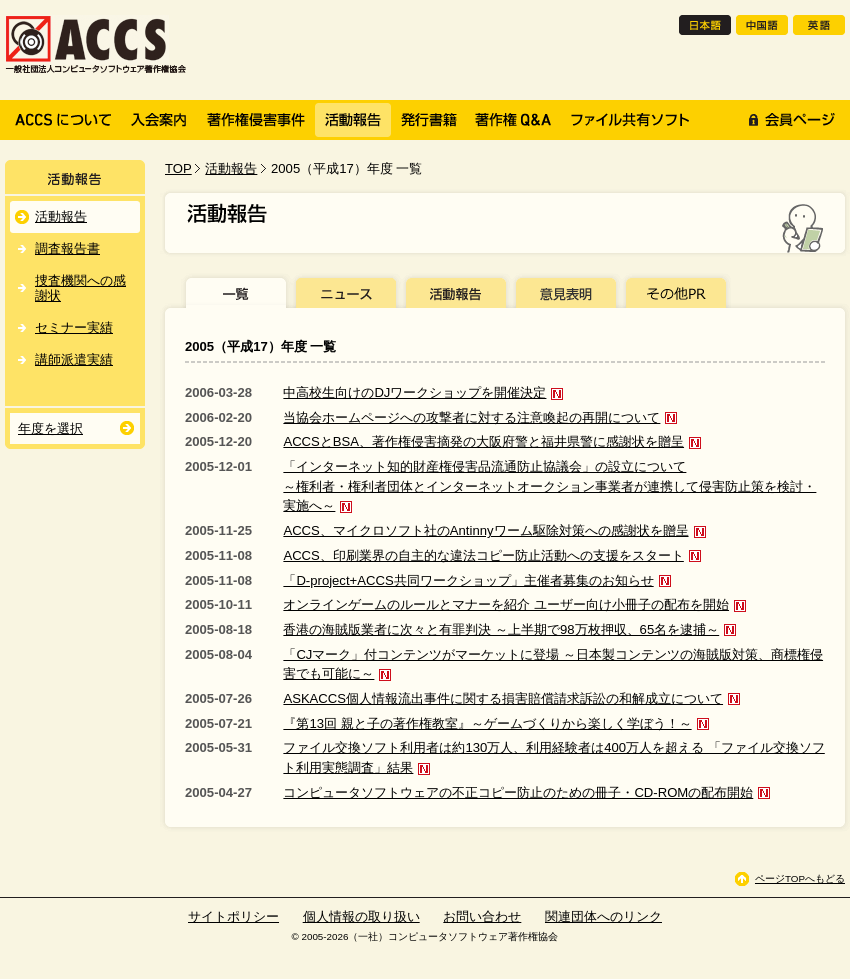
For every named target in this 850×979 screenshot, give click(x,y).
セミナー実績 (74, 327)
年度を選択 (50, 428)
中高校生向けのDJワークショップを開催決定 (414, 392)
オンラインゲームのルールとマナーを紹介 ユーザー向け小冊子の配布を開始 (506, 604)
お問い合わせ (482, 916)
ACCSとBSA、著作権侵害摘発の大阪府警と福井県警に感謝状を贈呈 (483, 441)
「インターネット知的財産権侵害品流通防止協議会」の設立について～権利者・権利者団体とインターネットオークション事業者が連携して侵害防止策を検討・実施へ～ (549, 486)
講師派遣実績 (74, 359)
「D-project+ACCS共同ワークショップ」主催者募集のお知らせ (468, 580)
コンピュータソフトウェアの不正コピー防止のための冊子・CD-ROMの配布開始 (518, 792)
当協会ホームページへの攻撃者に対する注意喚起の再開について (471, 417)
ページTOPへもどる (800, 878)
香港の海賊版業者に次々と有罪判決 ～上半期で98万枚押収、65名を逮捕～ (501, 629)
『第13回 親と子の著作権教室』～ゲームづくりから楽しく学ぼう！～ (487, 723)
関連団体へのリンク (603, 916)
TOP (178, 168)
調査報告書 (67, 248)
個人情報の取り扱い (361, 916)
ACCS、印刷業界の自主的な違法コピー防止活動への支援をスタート (483, 555)
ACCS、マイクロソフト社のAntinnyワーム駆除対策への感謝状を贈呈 (485, 530)
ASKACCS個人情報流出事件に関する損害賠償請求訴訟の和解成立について (503, 698)
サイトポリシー (233, 916)
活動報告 (231, 168)
